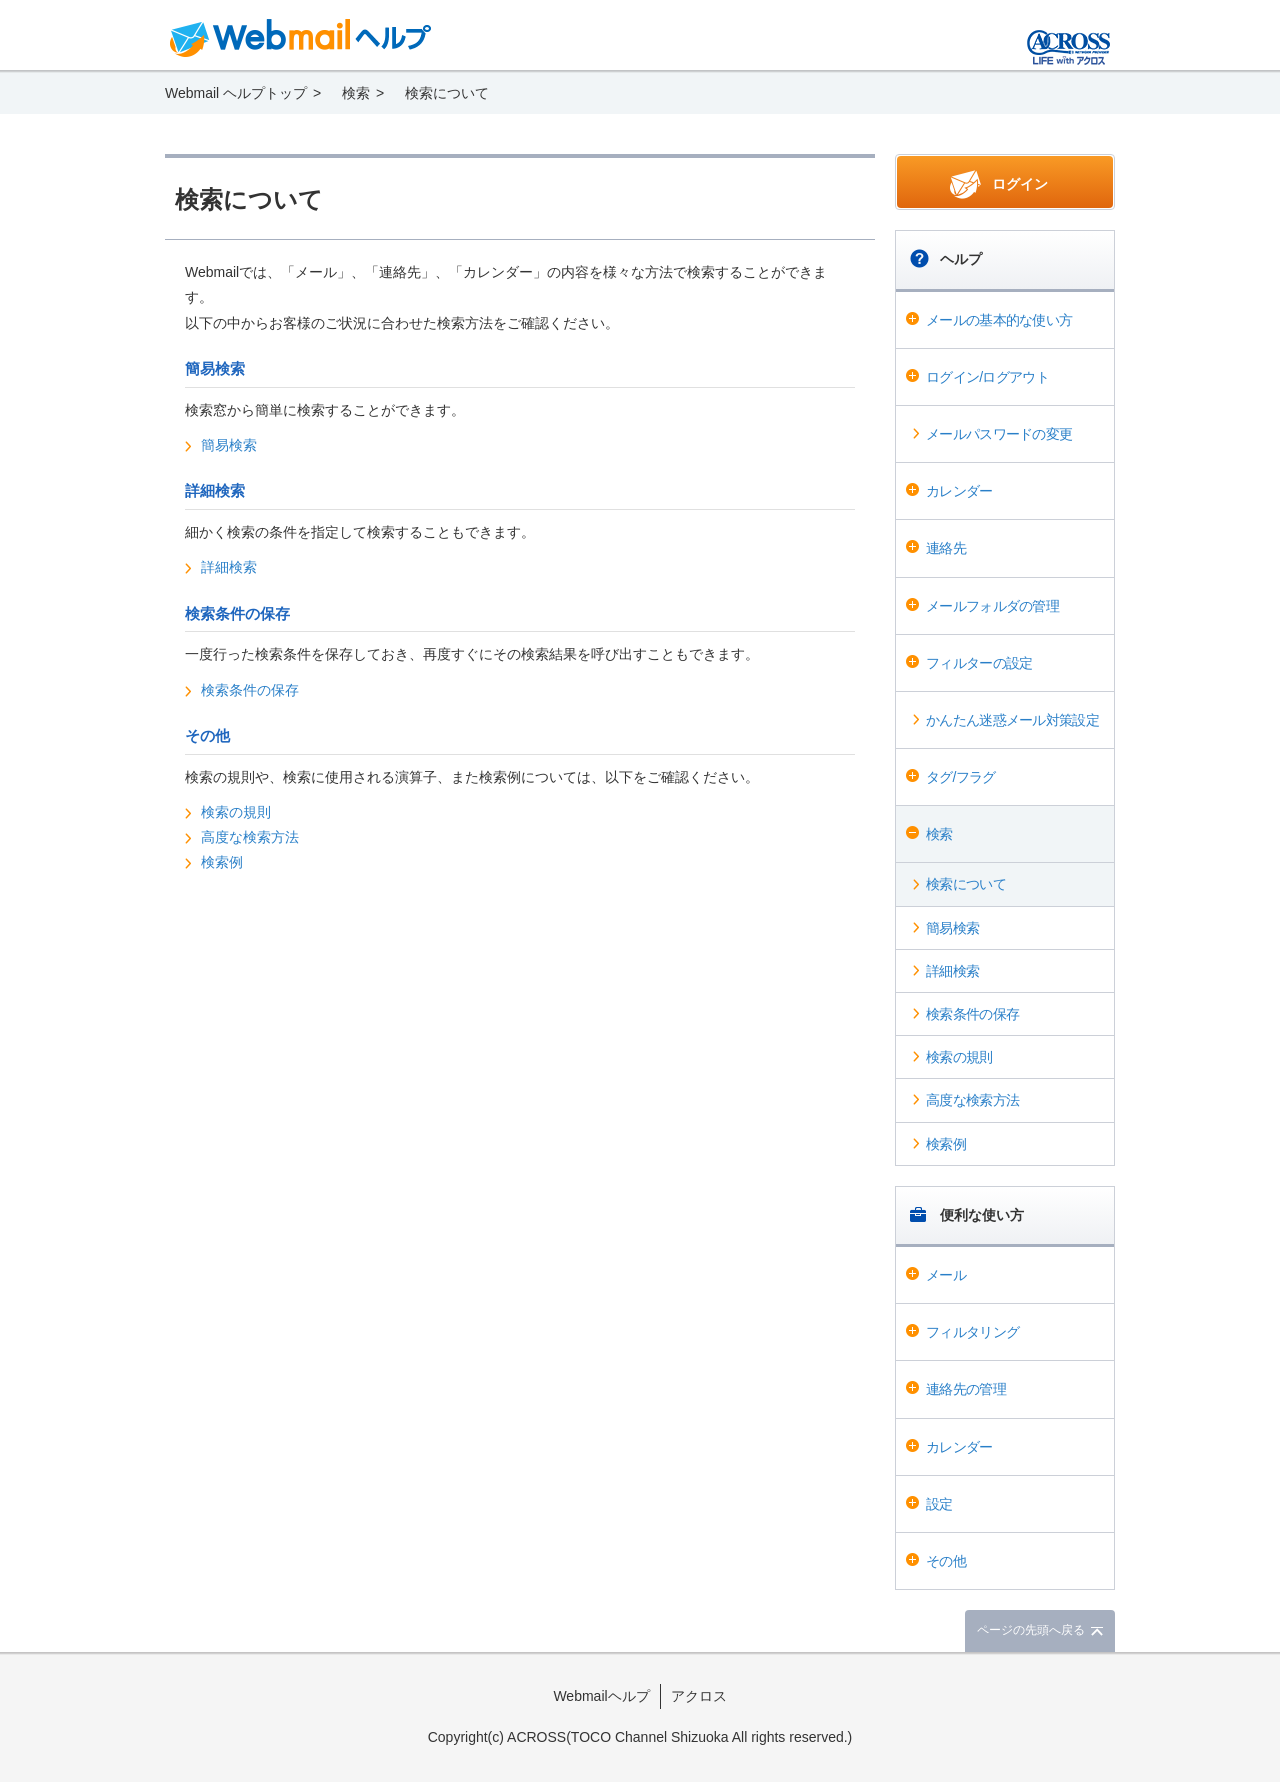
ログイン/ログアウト (987, 377)
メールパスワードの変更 (999, 434)
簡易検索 (952, 928)
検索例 (946, 1144)
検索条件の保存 (972, 1014)
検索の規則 (959, 1057)
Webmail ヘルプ (301, 38)
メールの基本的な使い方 (999, 320)
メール (946, 1275)
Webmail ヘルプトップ (236, 93)
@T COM (1068, 47)
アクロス (699, 1696)
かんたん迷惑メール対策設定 (1012, 720)
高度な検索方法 (972, 1100)
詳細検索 (952, 971)
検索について (966, 884)
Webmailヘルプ (601, 1696)
